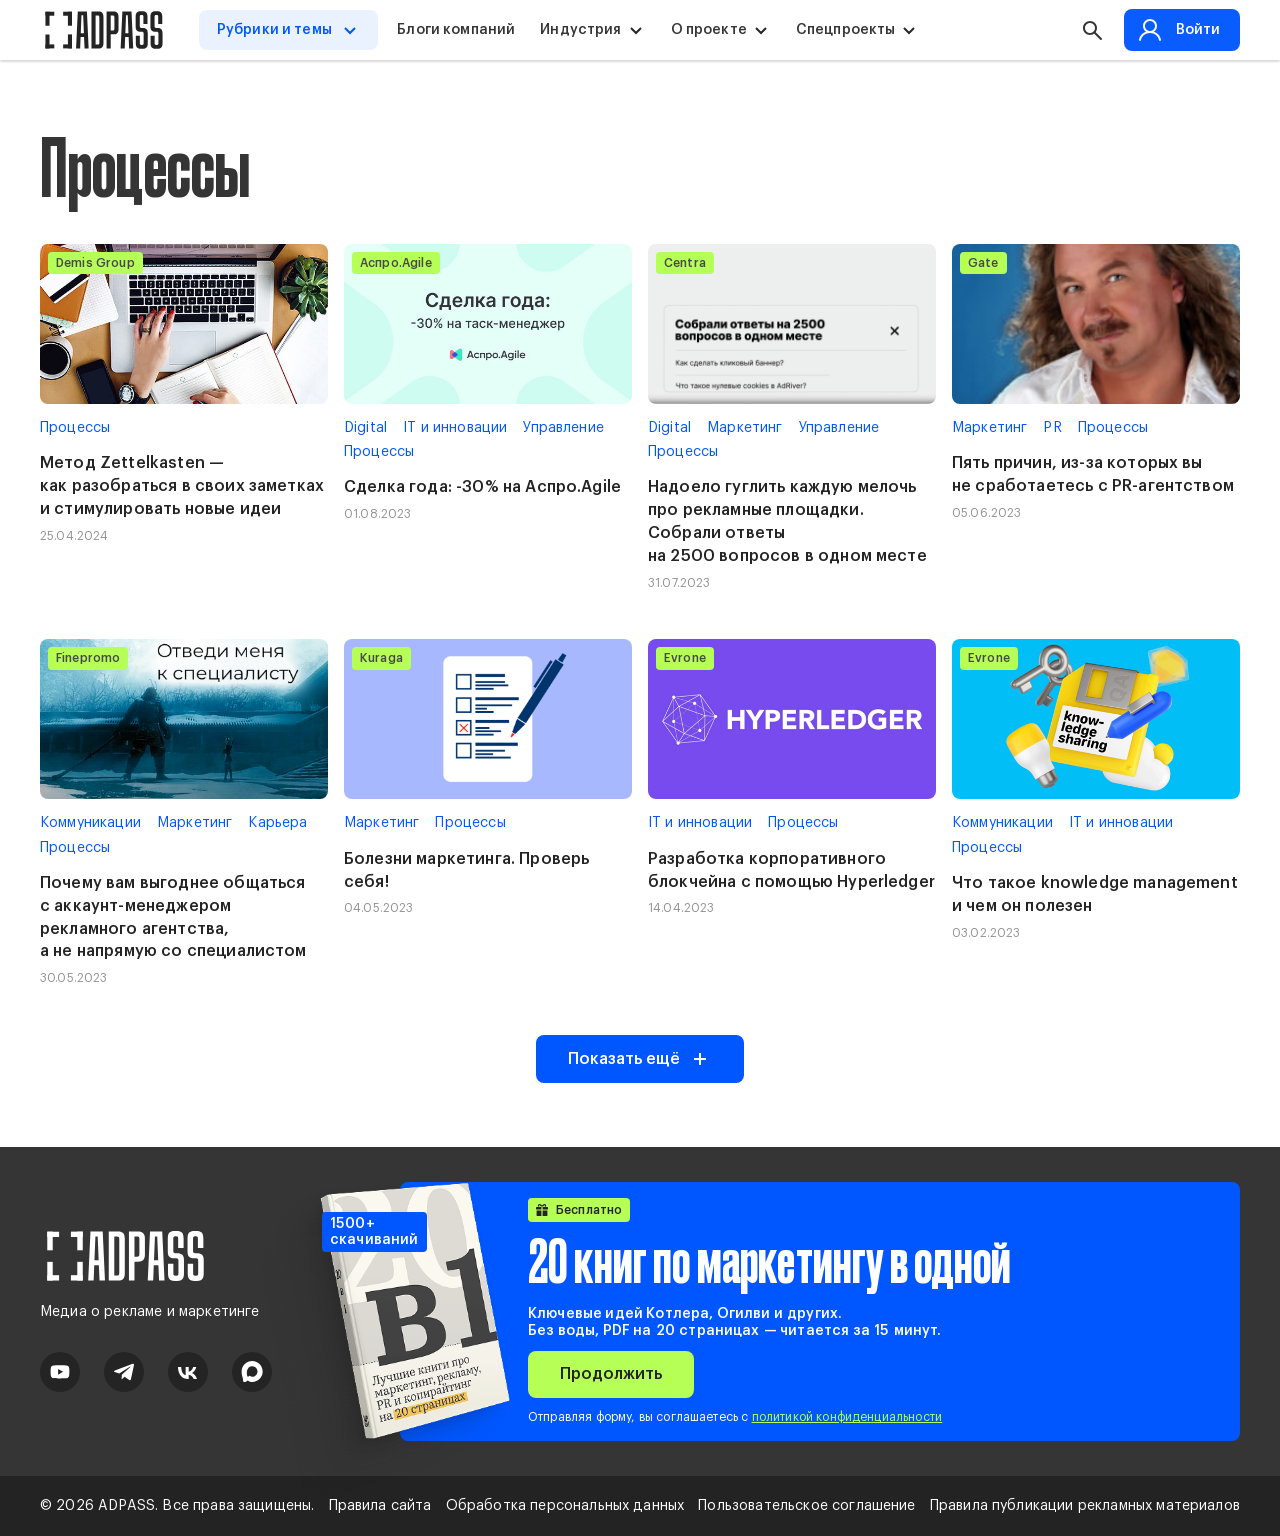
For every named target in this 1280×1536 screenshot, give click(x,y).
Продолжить (611, 1374)
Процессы (75, 428)
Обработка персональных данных (565, 1506)
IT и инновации (455, 428)
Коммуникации (90, 823)
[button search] (1091, 30)
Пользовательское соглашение (806, 1506)
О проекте (709, 30)
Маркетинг (744, 428)
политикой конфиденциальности (847, 1417)
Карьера (277, 823)
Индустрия (581, 30)
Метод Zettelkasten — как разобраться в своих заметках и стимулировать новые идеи (182, 486)
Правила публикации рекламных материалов (1085, 1506)
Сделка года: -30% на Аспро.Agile (482, 487)
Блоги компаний (457, 30)
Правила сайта (380, 1506)
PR (1052, 428)
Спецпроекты (847, 30)
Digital (365, 428)
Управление (563, 428)
